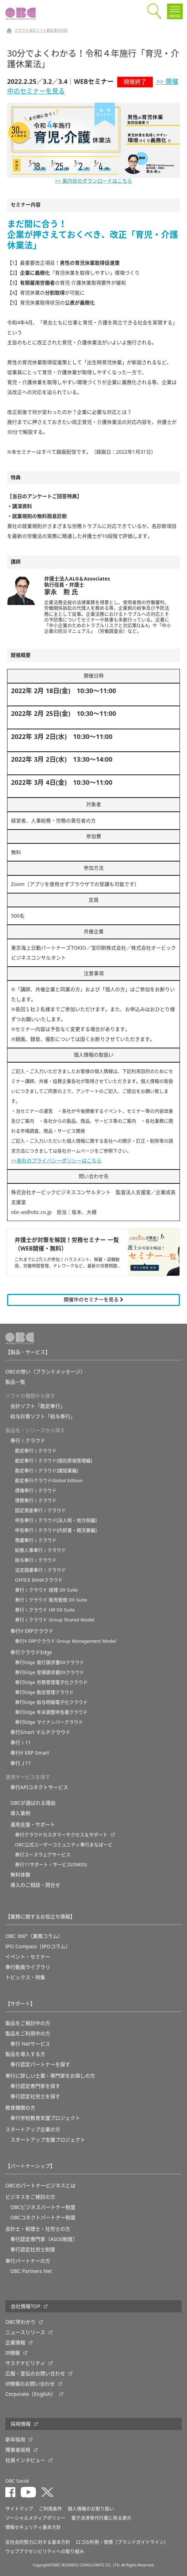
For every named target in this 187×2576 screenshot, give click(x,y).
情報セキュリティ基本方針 (33, 2527)
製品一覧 (15, 1381)
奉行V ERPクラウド (31, 1631)
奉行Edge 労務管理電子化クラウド (51, 1682)
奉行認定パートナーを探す (40, 2064)
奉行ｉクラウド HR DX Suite (45, 1610)
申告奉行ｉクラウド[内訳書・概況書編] (56, 1530)
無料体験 (20, 1874)
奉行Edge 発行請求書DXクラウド (49, 1662)
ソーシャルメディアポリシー (35, 2518)
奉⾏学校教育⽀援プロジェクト (45, 2118)
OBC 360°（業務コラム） (34, 1936)
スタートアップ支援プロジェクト (47, 2139)
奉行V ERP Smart (29, 1752)
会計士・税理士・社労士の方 (37, 2228)
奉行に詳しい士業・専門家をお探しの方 (50, 2075)
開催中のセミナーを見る (93, 1299)
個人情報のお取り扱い (91, 2508)
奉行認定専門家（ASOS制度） (44, 2239)
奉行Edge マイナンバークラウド (49, 1722)
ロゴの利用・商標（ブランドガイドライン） (122, 2542)
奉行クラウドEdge (31, 1652)
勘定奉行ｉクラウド (36, 1450)
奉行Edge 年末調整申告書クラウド (51, 1712)
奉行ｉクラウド (27, 1440)
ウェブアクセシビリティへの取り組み (44, 2551)
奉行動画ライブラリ (27, 1967)
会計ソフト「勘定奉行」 (37, 1406)
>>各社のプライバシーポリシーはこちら (56, 1160)
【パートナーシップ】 (30, 2166)
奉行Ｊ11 (20, 1763)
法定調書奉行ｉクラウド (40, 1570)
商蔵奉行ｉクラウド (36, 1540)
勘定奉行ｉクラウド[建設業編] (46, 1470)
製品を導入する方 (25, 2054)
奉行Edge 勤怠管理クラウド (44, 1692)
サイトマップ (19, 2508)
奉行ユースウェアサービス (43, 1854)
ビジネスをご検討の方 (30, 2196)
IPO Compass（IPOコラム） (38, 1946)
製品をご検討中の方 (27, 2023)
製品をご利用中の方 (27, 2033)
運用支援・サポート (32, 1824)
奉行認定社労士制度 (32, 2249)
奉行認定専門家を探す (35, 2086)
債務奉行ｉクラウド (36, 1500)
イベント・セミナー (27, 1956)
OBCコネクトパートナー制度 (43, 2217)
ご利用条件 (50, 2508)
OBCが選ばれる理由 (33, 1802)
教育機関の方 (20, 2107)
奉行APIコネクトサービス (39, 1787)
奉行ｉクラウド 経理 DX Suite (46, 1590)
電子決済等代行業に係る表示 (101, 2518)
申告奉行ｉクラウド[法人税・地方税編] (56, 1520)
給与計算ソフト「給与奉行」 (42, 1416)
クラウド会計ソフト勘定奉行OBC (41, 30)
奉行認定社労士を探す (35, 2096)
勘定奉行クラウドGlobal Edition (49, 1480)
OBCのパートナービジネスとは (40, 2185)
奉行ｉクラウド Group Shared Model (54, 1620)
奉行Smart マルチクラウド (40, 1732)
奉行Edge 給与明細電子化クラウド (51, 1702)
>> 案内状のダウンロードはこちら (93, 180)
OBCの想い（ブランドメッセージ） (45, 1371)
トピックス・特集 (25, 1977)
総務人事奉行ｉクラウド (40, 1550)
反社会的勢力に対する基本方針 (37, 2542)
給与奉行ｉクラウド (36, 1560)
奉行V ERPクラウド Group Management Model (65, 1641)
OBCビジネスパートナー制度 (43, 2207)
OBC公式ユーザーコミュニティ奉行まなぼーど (64, 1844)
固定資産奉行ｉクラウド (40, 1510)
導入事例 (20, 1813)
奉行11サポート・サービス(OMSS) (51, 1864)
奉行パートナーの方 (27, 2260)
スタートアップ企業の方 (32, 2129)
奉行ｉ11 (20, 1742)
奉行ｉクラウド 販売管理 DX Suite (51, 1600)
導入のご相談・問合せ (35, 1885)
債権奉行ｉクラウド (36, 1490)
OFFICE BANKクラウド (39, 1580)
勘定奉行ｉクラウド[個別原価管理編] (53, 1460)
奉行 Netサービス (30, 2043)
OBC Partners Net (31, 2271)
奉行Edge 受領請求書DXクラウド (49, 1672)
